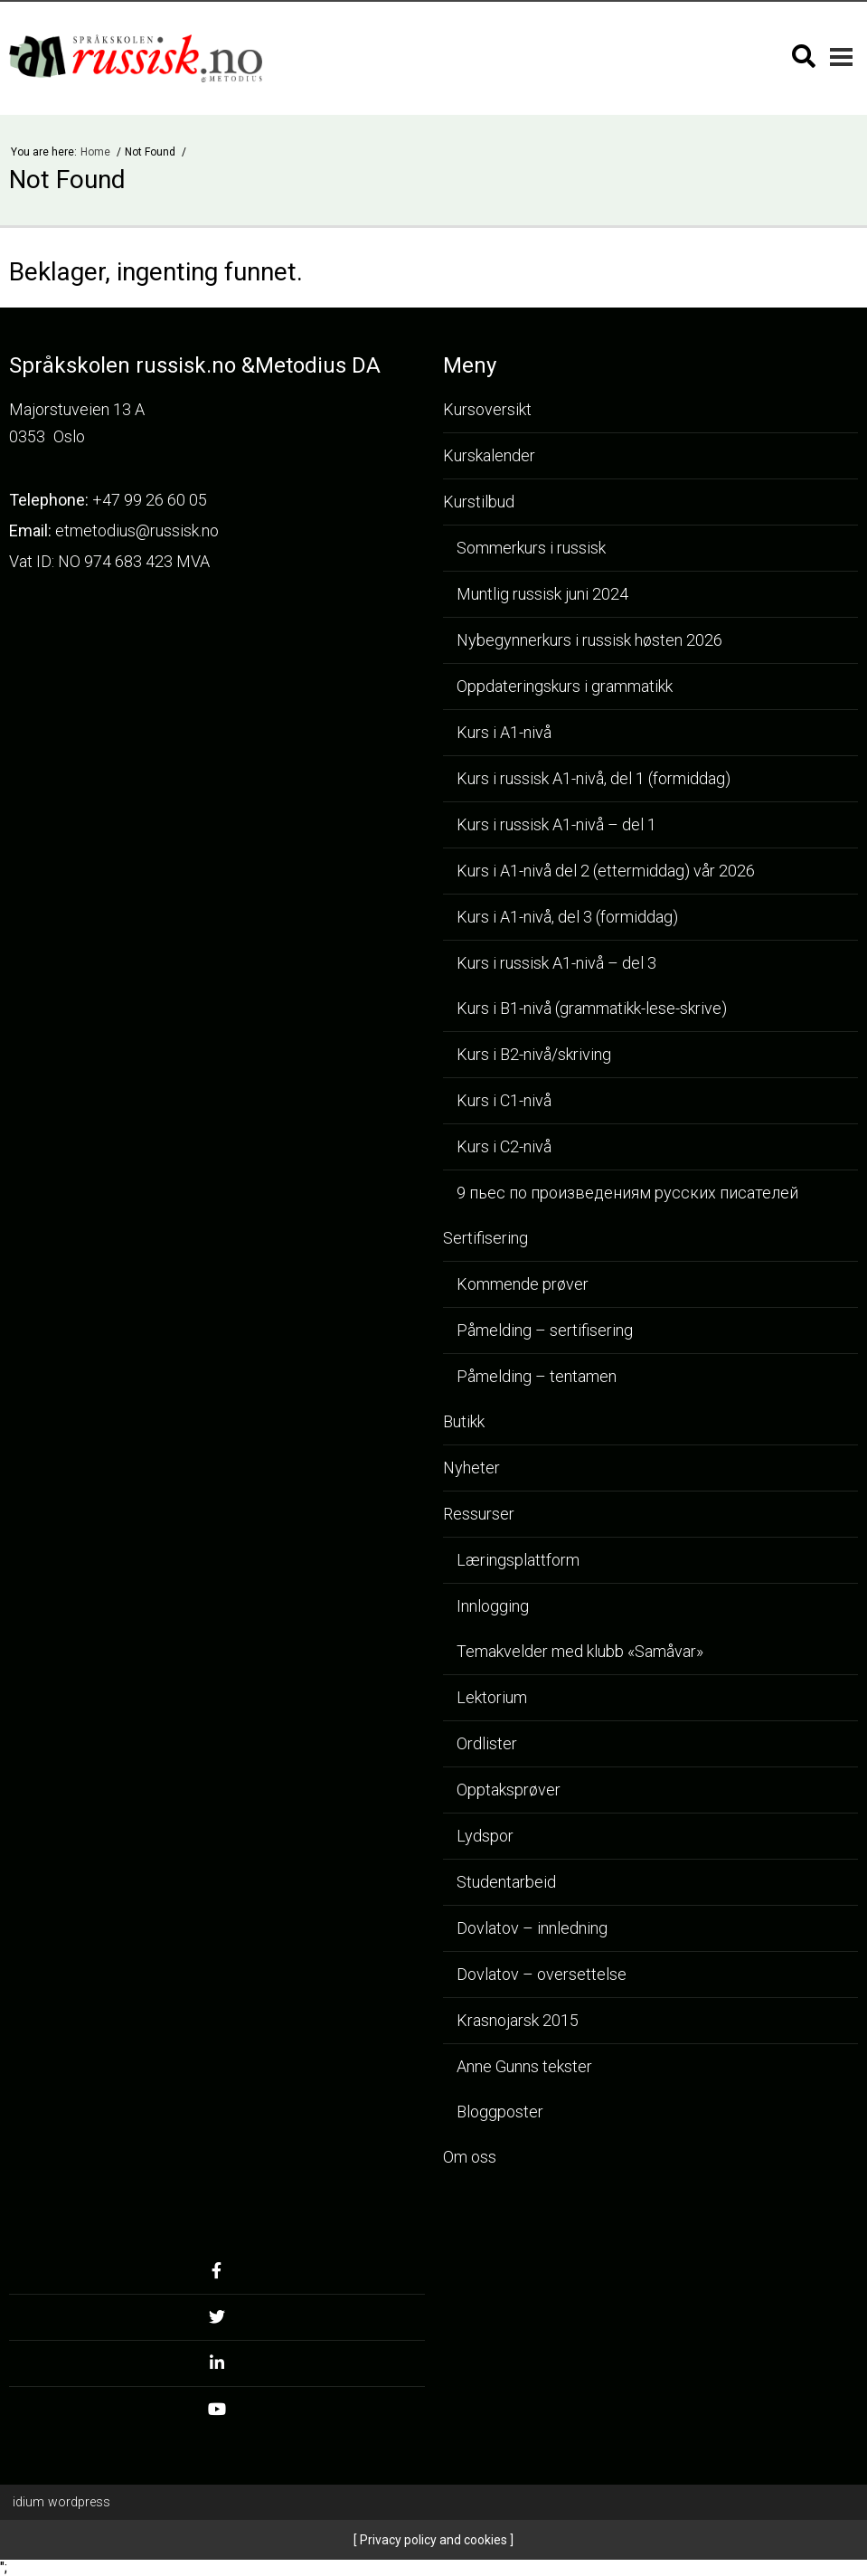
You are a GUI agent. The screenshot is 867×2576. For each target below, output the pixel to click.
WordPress (61, 2502)
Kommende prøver (523, 1283)
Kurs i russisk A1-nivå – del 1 (556, 824)
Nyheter (471, 1467)
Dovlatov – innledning (532, 1927)
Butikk (464, 1421)
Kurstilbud (478, 501)
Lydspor (485, 1835)
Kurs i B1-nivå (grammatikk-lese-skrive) (592, 1008)
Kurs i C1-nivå (504, 1100)
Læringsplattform (518, 1559)
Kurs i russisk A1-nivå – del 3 (556, 962)
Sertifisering (485, 1237)
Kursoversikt (487, 409)
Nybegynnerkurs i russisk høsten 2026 (589, 639)
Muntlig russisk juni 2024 (542, 593)
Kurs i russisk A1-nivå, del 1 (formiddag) (593, 778)
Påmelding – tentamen (537, 1376)
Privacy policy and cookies (432, 2540)
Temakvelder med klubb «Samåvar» (580, 1651)
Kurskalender (489, 455)
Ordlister (487, 1743)
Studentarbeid (506, 1881)
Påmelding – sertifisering (545, 1330)
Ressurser (478, 1513)
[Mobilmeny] (841, 56)
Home (96, 152)
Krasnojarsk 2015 (518, 2020)
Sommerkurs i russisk (531, 547)
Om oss (469, 2156)
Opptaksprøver (509, 1789)
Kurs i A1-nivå (504, 732)
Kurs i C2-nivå (504, 1146)
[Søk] (804, 56)
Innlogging (493, 1605)
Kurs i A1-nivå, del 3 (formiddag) (567, 916)
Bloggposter (500, 2111)
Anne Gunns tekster (524, 2066)
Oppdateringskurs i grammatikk (565, 686)
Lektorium (492, 1697)
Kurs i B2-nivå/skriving (534, 1054)
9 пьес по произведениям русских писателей (627, 1192)
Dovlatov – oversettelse (542, 1974)
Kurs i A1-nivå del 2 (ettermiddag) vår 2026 (606, 870)
